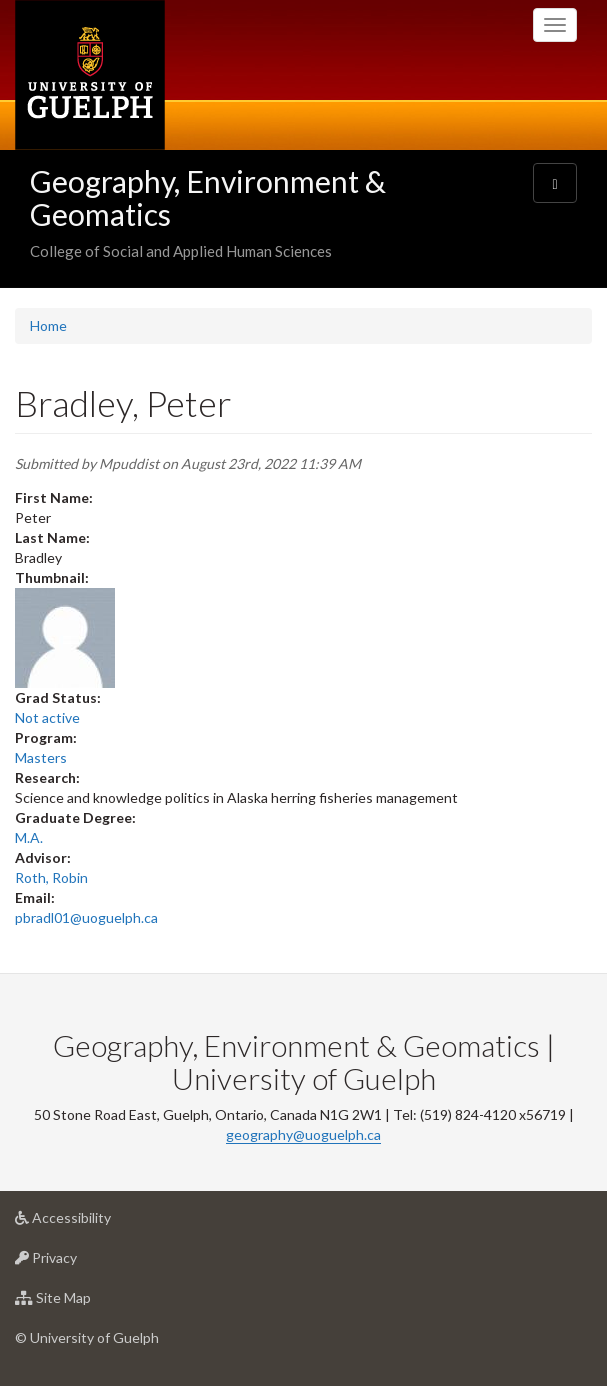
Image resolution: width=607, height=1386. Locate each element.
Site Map (84, 1302)
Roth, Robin (51, 877)
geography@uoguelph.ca (303, 1134)
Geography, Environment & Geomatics (208, 197)
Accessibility (94, 1222)
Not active (47, 717)
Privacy (77, 1262)
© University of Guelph (87, 1337)
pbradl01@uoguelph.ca (86, 917)
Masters (41, 757)
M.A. (29, 837)
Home (48, 325)
